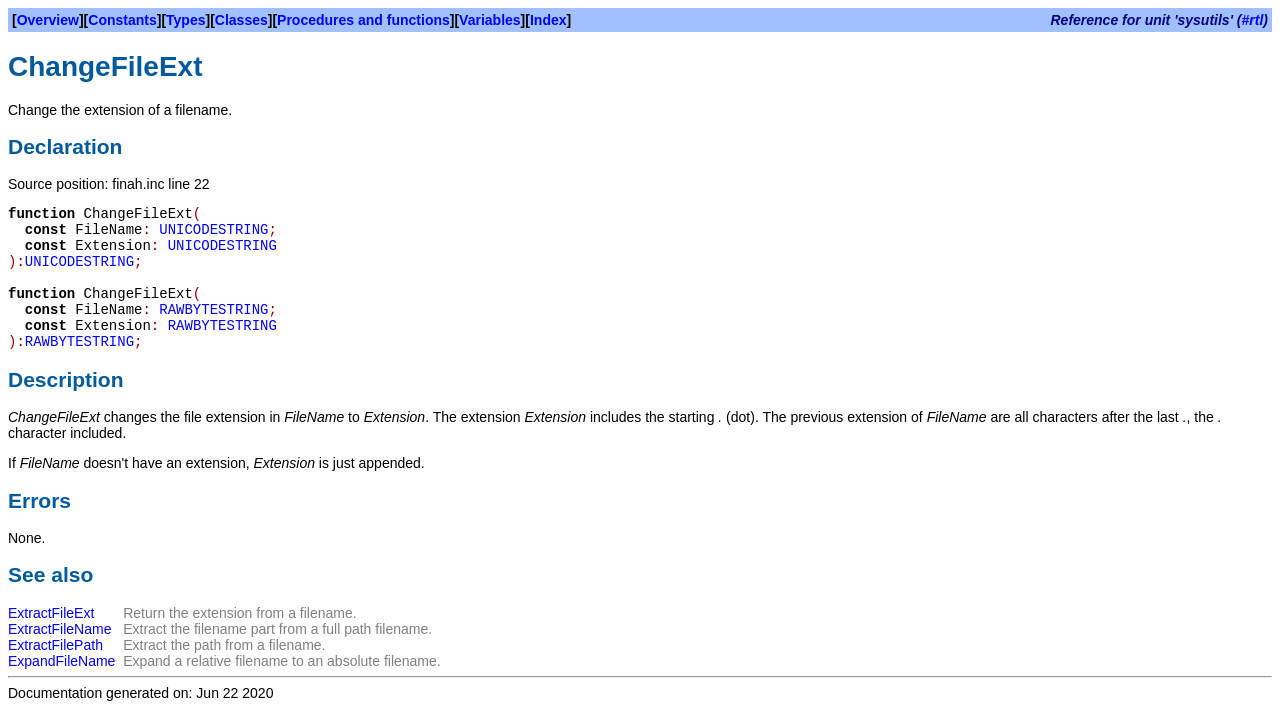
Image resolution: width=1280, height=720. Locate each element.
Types (185, 20)
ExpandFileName (61, 661)
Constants (122, 20)
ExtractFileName (59, 629)
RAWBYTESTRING (213, 310)
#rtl (1253, 20)
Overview (48, 20)
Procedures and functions (363, 20)
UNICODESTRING (213, 230)
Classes (241, 20)
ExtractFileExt (51, 613)
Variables (490, 20)
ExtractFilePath (55, 645)
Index (548, 20)
